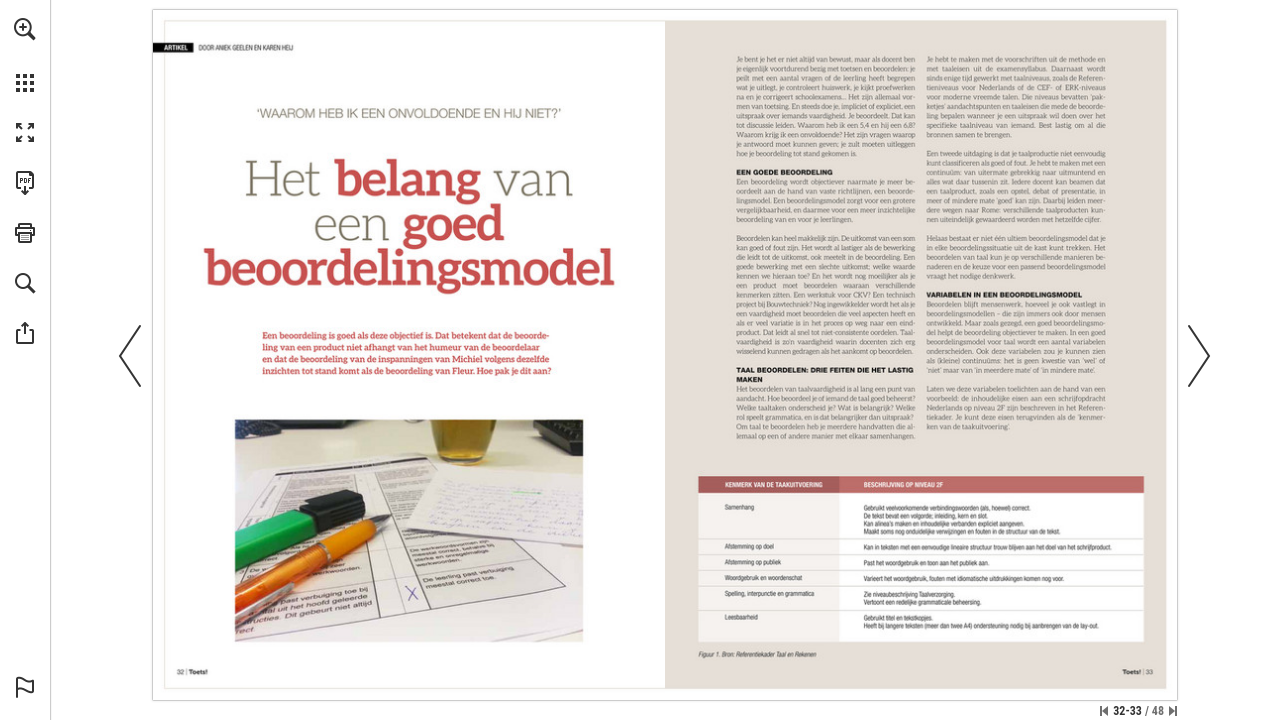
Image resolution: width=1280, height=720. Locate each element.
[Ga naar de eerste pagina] (1104, 711)
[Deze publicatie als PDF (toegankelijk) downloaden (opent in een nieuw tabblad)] (25, 183)
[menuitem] (25, 55)
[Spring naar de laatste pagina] (1173, 711)
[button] (25, 29)
